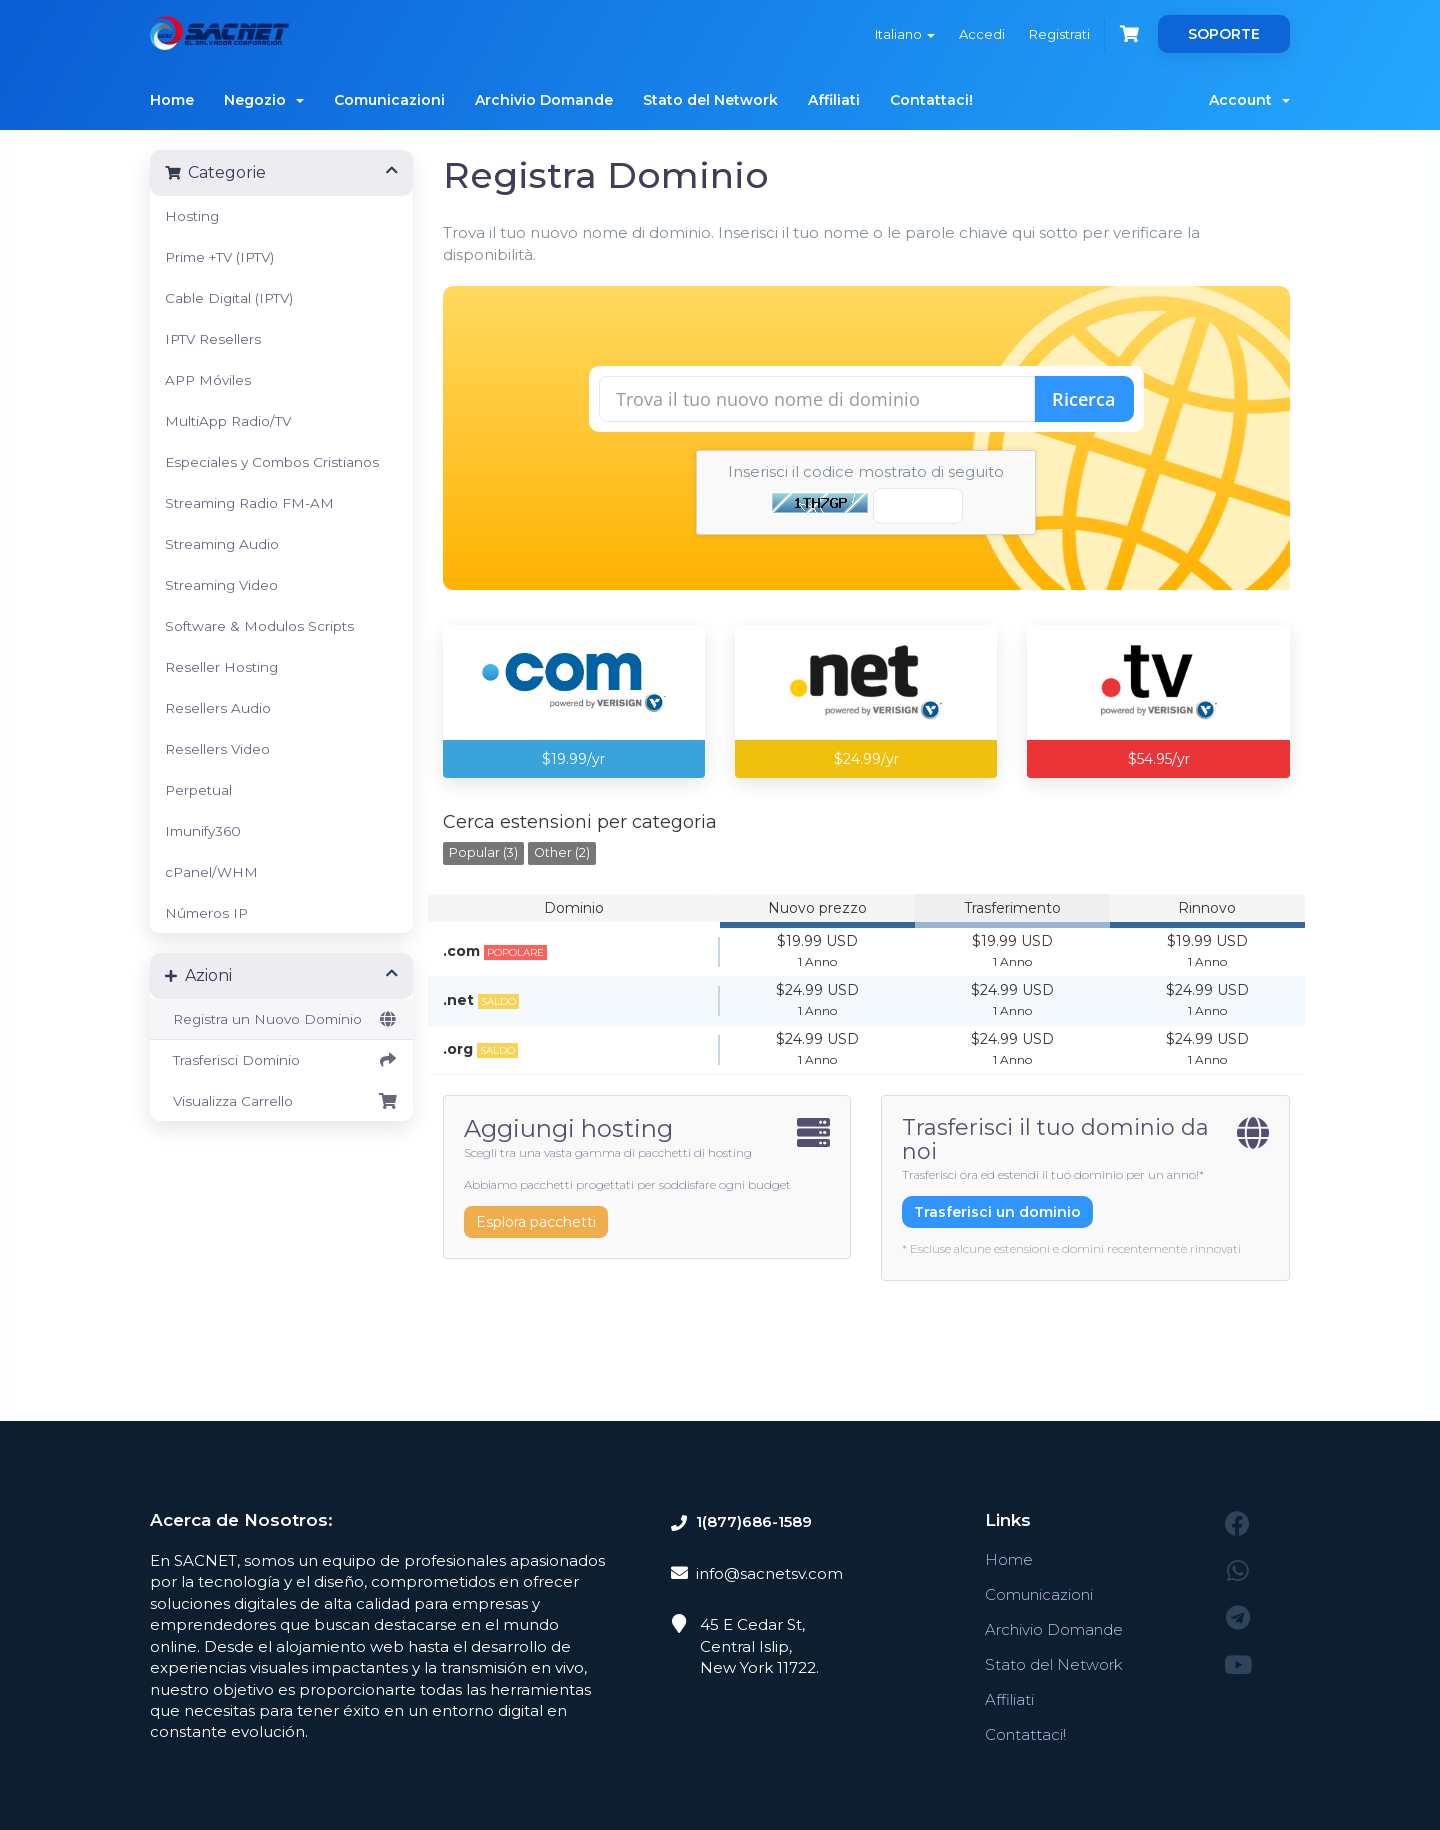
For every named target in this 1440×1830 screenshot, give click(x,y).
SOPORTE (1224, 34)
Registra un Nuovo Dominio (281, 1019)
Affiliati (834, 100)
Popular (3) (483, 852)
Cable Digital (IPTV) (229, 298)
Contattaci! (931, 100)
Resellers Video (217, 749)
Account (1249, 100)
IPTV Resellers (213, 339)
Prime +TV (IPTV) (219, 257)
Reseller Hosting (221, 667)
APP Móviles (208, 380)
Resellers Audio (218, 708)
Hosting (192, 216)
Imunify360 (203, 831)
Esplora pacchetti (536, 1222)
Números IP (206, 913)
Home (172, 100)
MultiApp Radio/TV (228, 421)
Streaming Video (221, 585)
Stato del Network (710, 100)
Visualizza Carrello (281, 1101)
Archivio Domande (544, 100)
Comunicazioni (389, 100)
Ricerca (1083, 399)
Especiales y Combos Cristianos (272, 462)
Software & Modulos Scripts (259, 626)
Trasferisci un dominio (997, 1212)
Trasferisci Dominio (281, 1060)
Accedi (982, 34)
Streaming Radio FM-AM (249, 503)
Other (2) (562, 852)
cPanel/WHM (211, 872)
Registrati (1059, 34)
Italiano (905, 34)
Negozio (264, 100)
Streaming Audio (222, 544)
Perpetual (198, 790)
